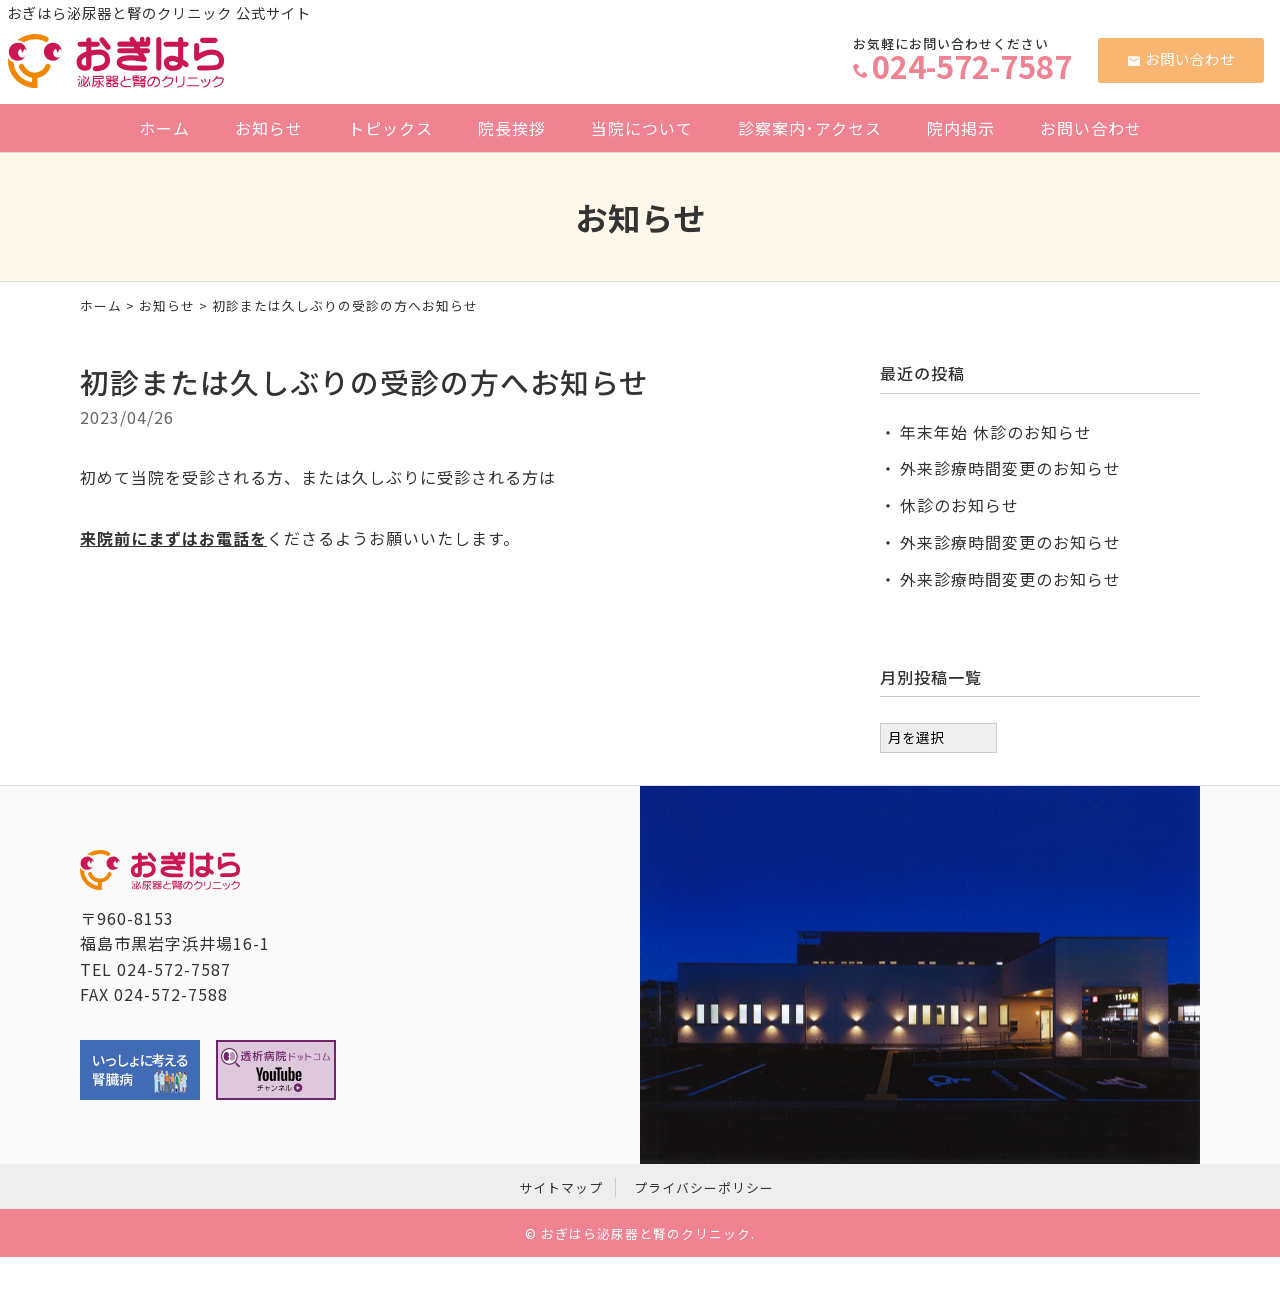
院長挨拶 (512, 128)
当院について (642, 128)
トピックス (390, 128)
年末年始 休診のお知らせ (996, 432)
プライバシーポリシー (704, 1187)
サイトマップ (561, 1187)
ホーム (164, 128)
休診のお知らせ (959, 505)
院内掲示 (961, 128)
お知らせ (269, 128)
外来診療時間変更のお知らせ (1010, 468)
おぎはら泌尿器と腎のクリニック (646, 1233)
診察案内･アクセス (810, 128)
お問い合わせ (1181, 58)
